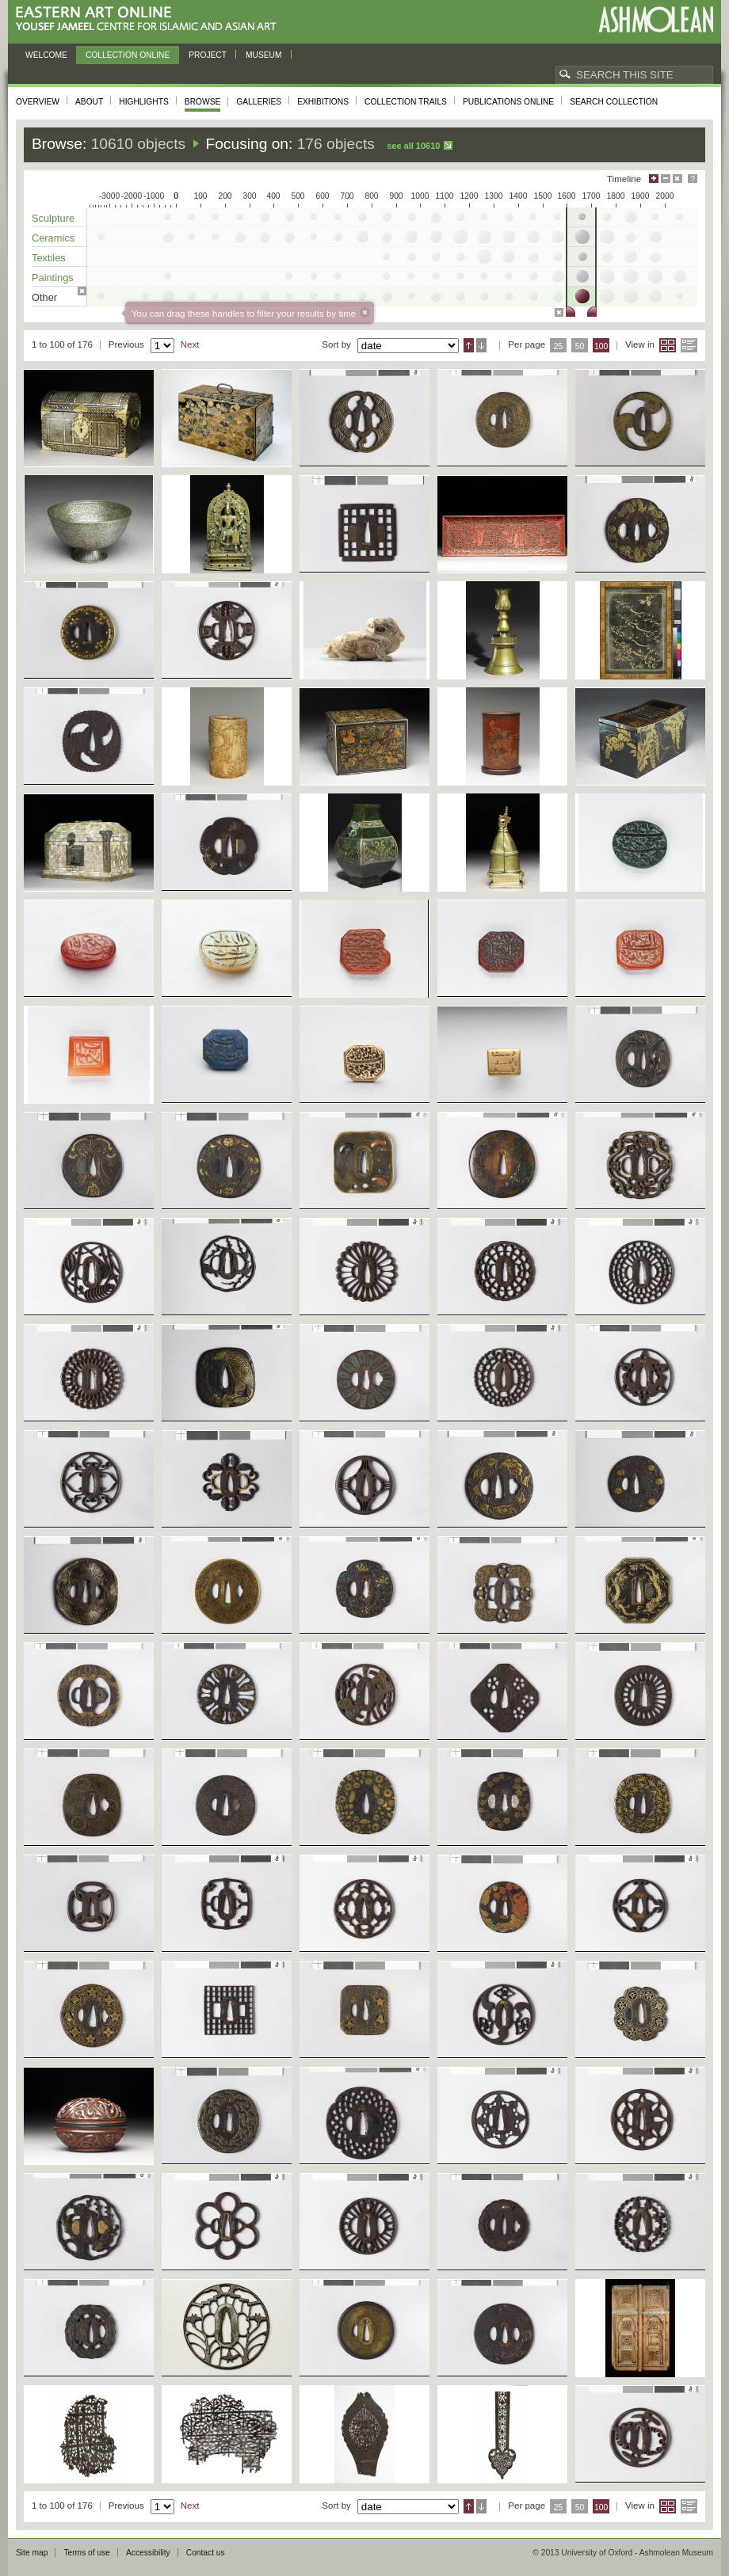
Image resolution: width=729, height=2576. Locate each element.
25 (558, 346)
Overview (37, 101)
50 (580, 346)
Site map (32, 2552)
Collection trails (405, 101)
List (689, 345)
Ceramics (53, 238)
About (89, 101)
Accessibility (148, 2552)
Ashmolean (655, 19)
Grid (667, 345)
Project (208, 55)
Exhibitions (323, 101)
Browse (203, 101)
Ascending (469, 345)
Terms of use (86, 2552)
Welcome (46, 55)
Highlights (144, 101)
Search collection (614, 101)
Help (692, 178)
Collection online (128, 55)
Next (190, 344)
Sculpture (53, 218)
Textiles (49, 258)
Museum (264, 55)
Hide (677, 178)
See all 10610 (413, 145)
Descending (481, 345)
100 (601, 346)
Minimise (665, 178)
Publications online (508, 101)
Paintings (53, 277)
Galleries (258, 101)
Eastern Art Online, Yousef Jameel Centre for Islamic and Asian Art (150, 19)
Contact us (205, 2552)
